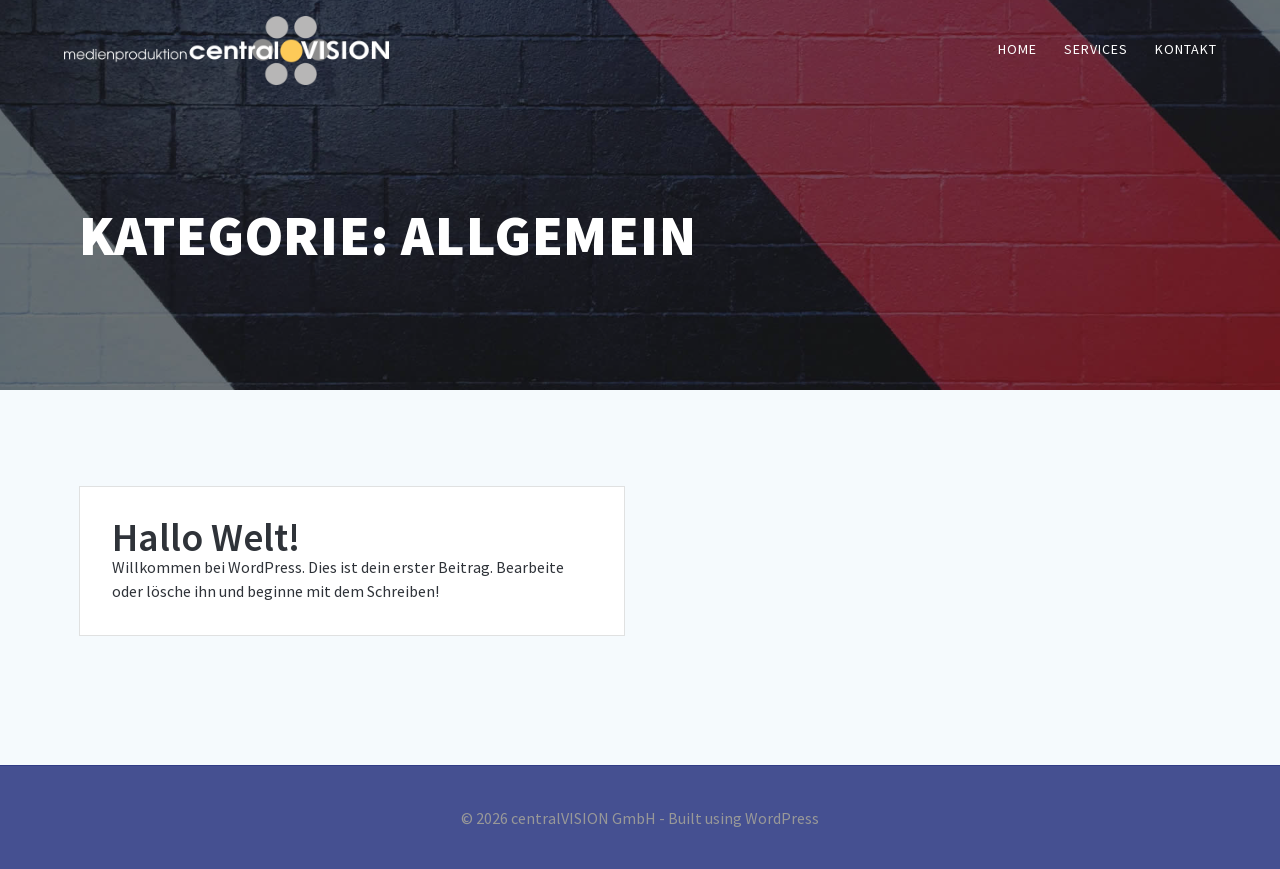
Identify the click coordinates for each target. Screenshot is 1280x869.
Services (1096, 49)
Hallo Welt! (206, 537)
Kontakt (1186, 49)
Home (1017, 49)
